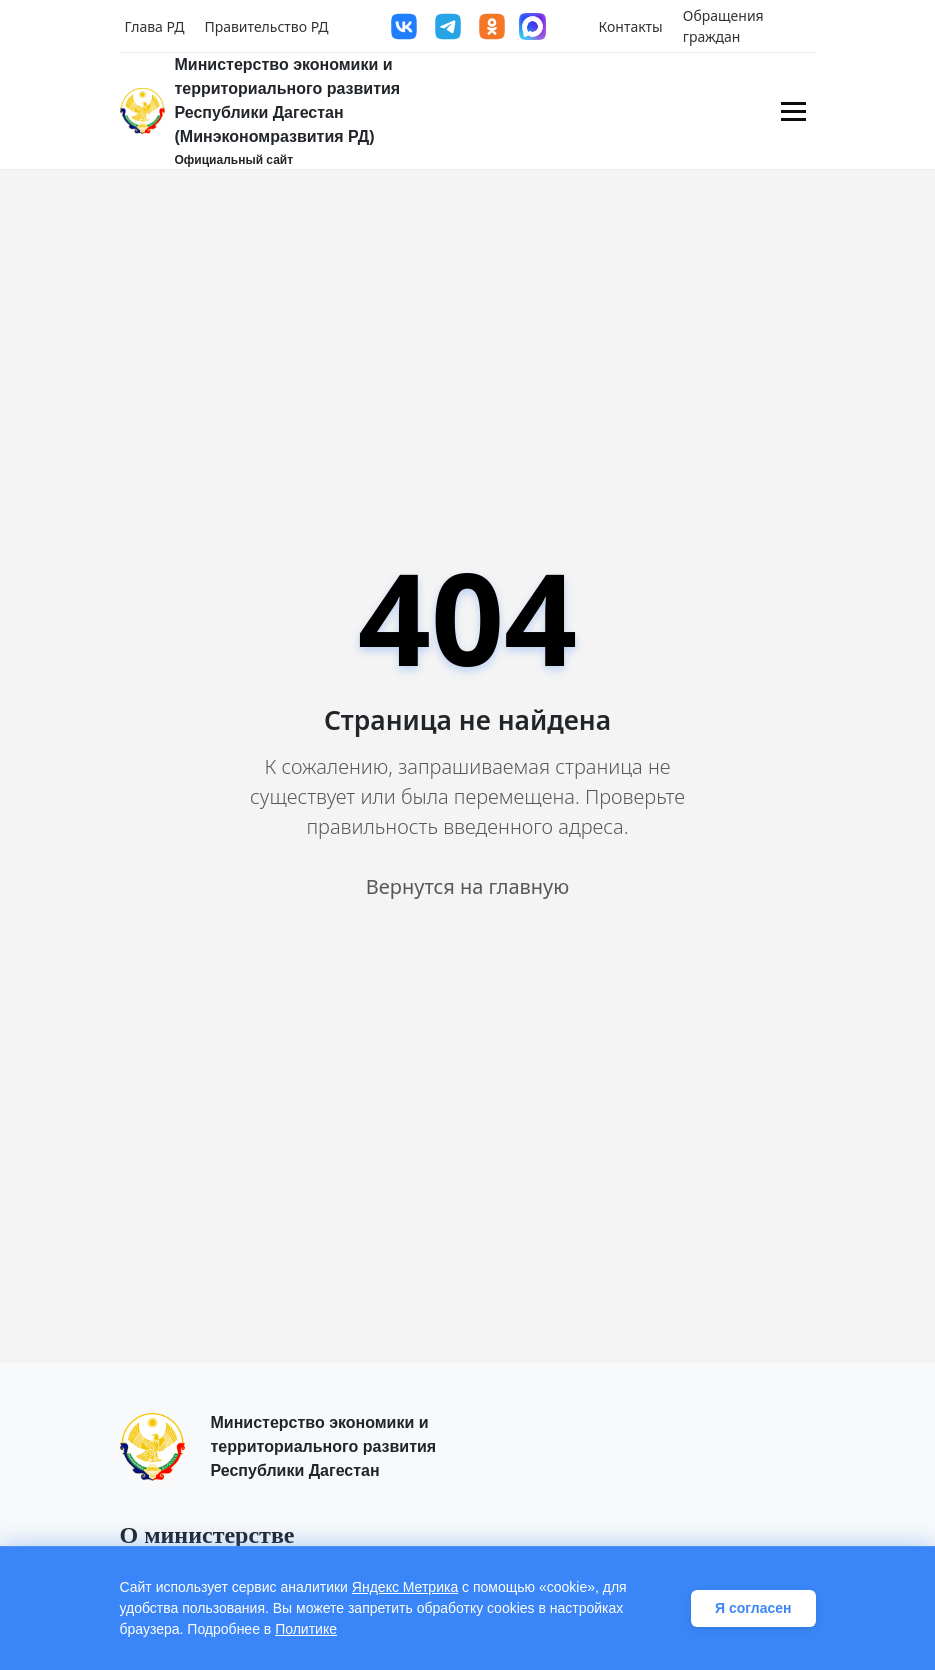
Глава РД (155, 26)
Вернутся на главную (467, 886)
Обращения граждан (723, 26)
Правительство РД (266, 26)
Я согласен (753, 1608)
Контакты (631, 26)
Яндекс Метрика (405, 1587)
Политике (306, 1629)
